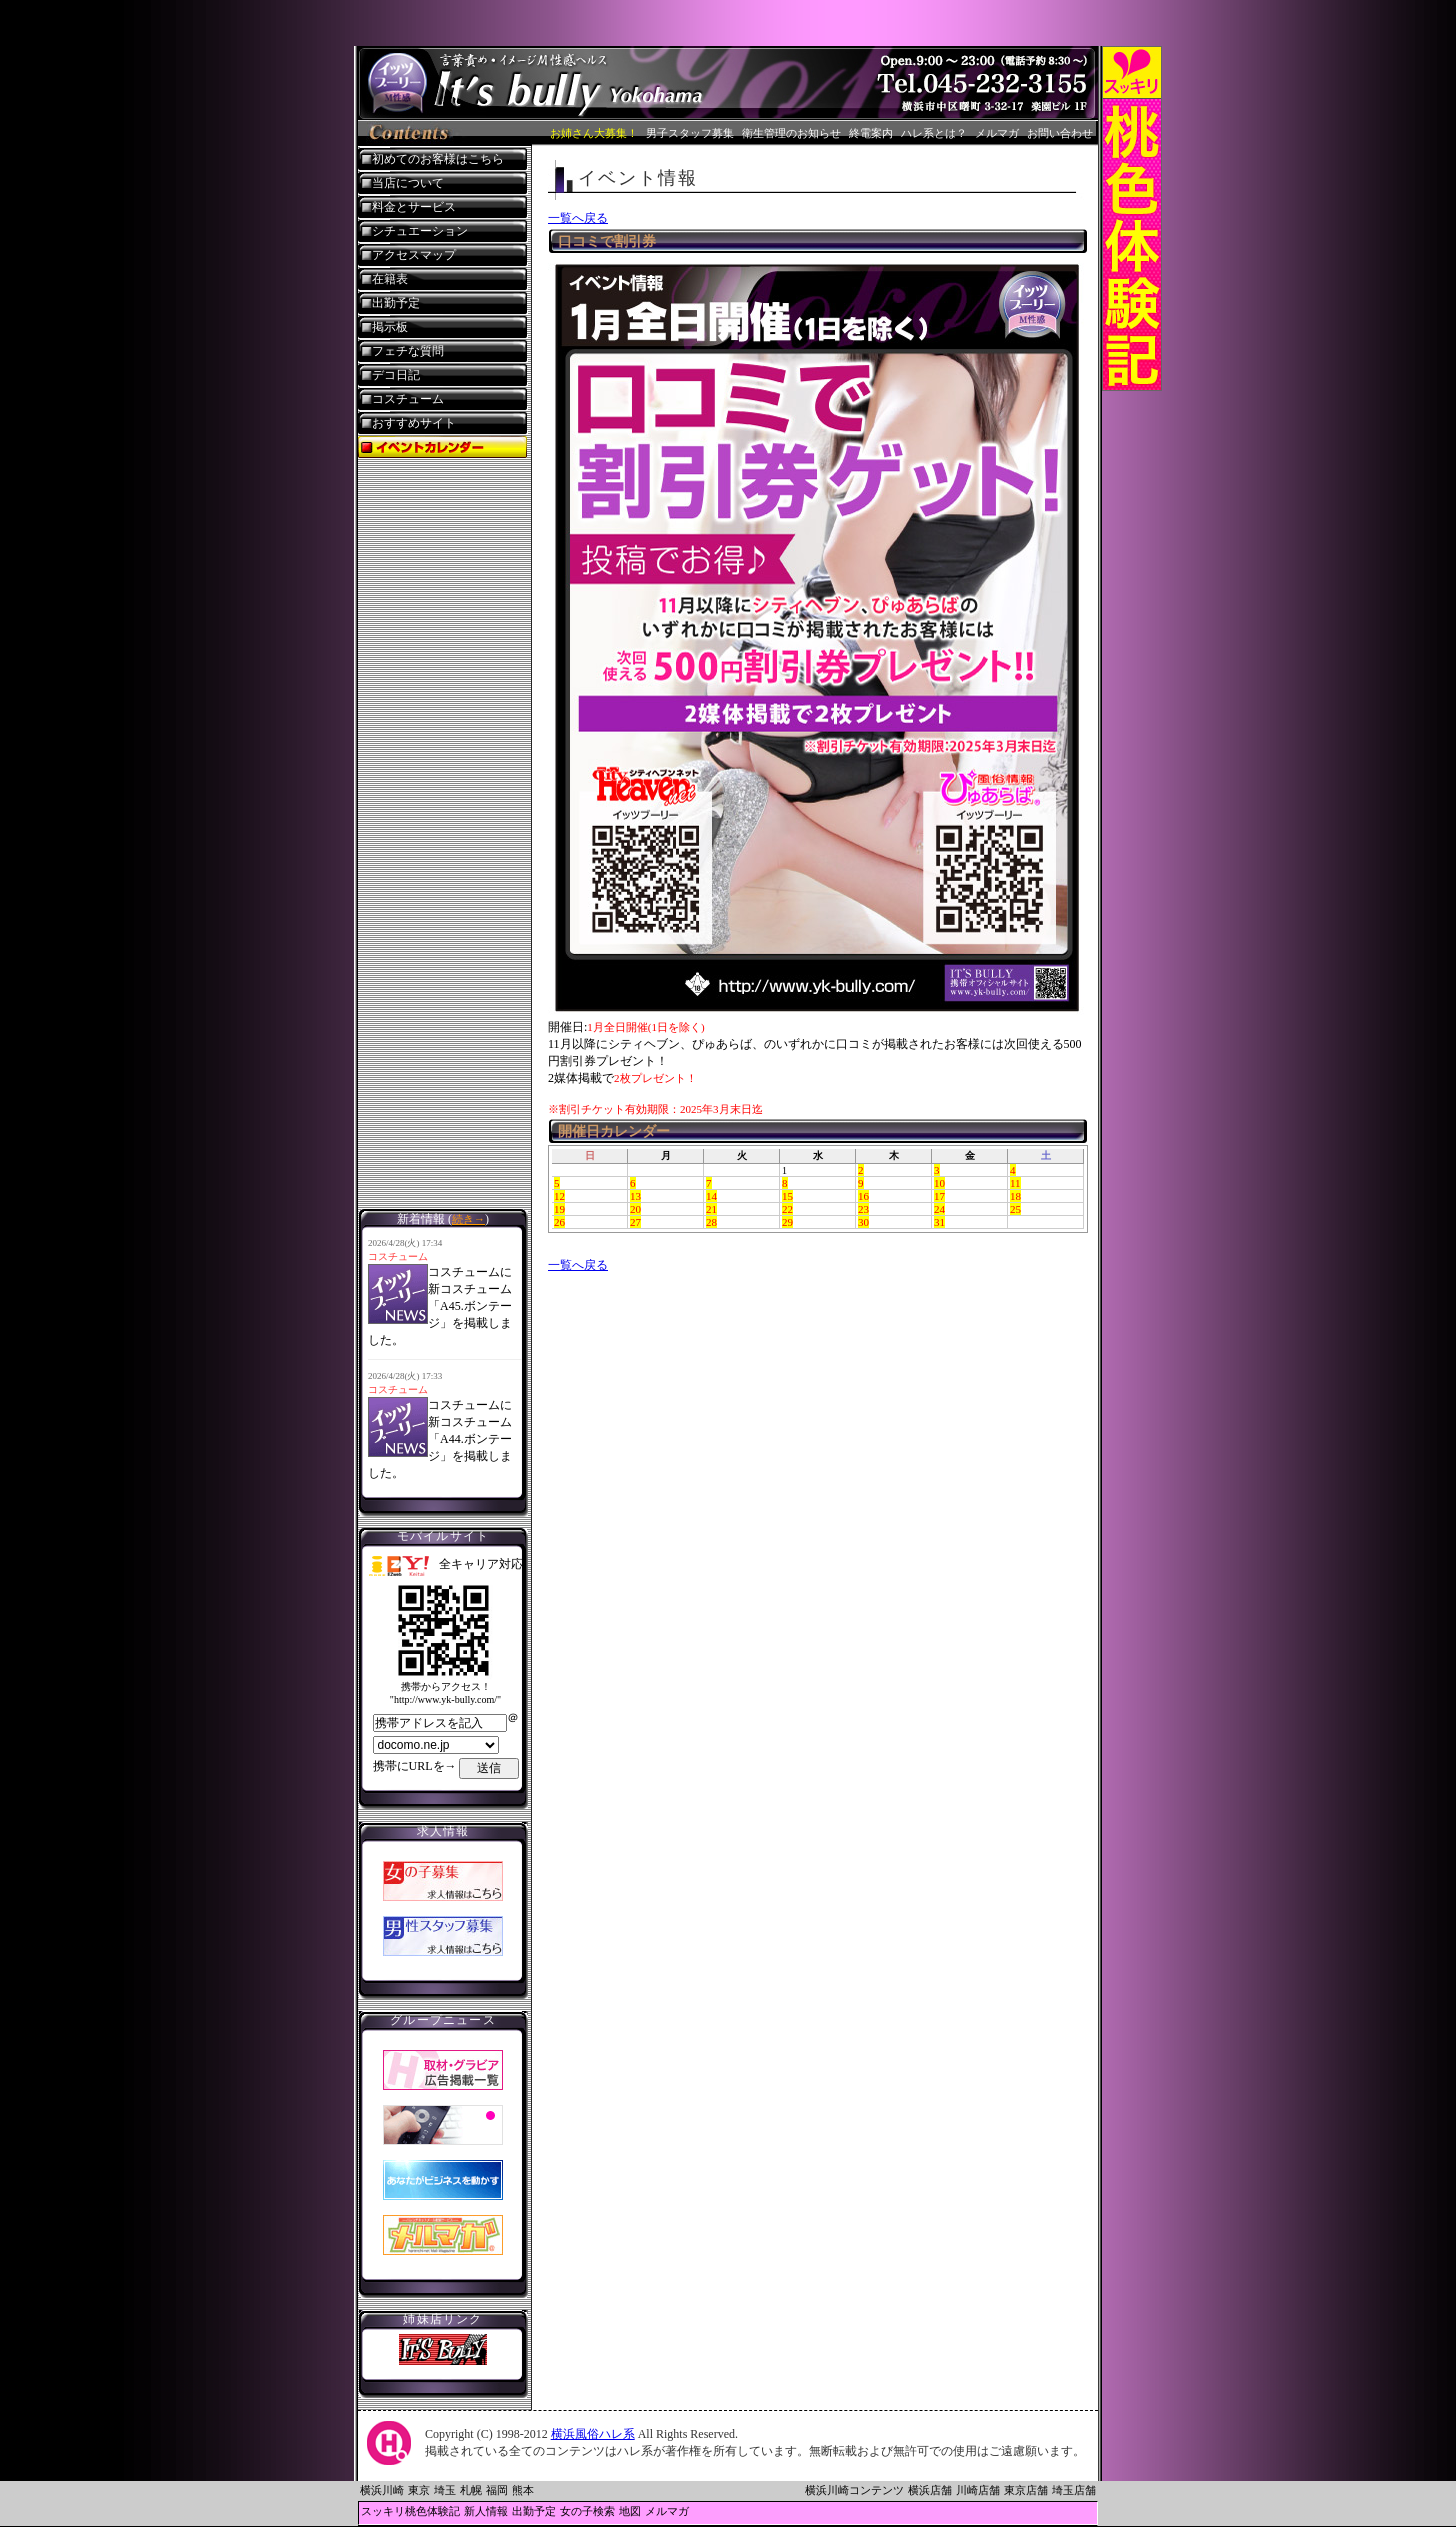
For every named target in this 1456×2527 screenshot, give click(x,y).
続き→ (468, 1219)
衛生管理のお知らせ (791, 133)
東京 (419, 2490)
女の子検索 (587, 2511)
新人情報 (486, 2511)
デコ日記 (396, 375)
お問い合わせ (1060, 133)
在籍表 (390, 279)
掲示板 (390, 327)
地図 (630, 2511)
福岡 (497, 2490)
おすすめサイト (414, 423)
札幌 (471, 2490)
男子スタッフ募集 (690, 133)
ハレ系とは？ (934, 133)
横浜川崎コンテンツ (854, 2490)
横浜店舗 (930, 2490)
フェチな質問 (408, 351)
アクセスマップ (414, 255)
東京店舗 (1026, 2490)
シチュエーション (420, 231)
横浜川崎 (382, 2490)
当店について (408, 183)
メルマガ (997, 133)
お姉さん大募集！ (594, 133)
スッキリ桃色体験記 (410, 2511)
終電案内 (871, 133)
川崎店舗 (978, 2490)
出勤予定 (396, 303)
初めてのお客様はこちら (438, 159)
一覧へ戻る (578, 218)
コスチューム (408, 399)
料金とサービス (414, 207)
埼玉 (445, 2490)
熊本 (523, 2490)
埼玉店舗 (1074, 2490)
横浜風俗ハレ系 (593, 2434)
